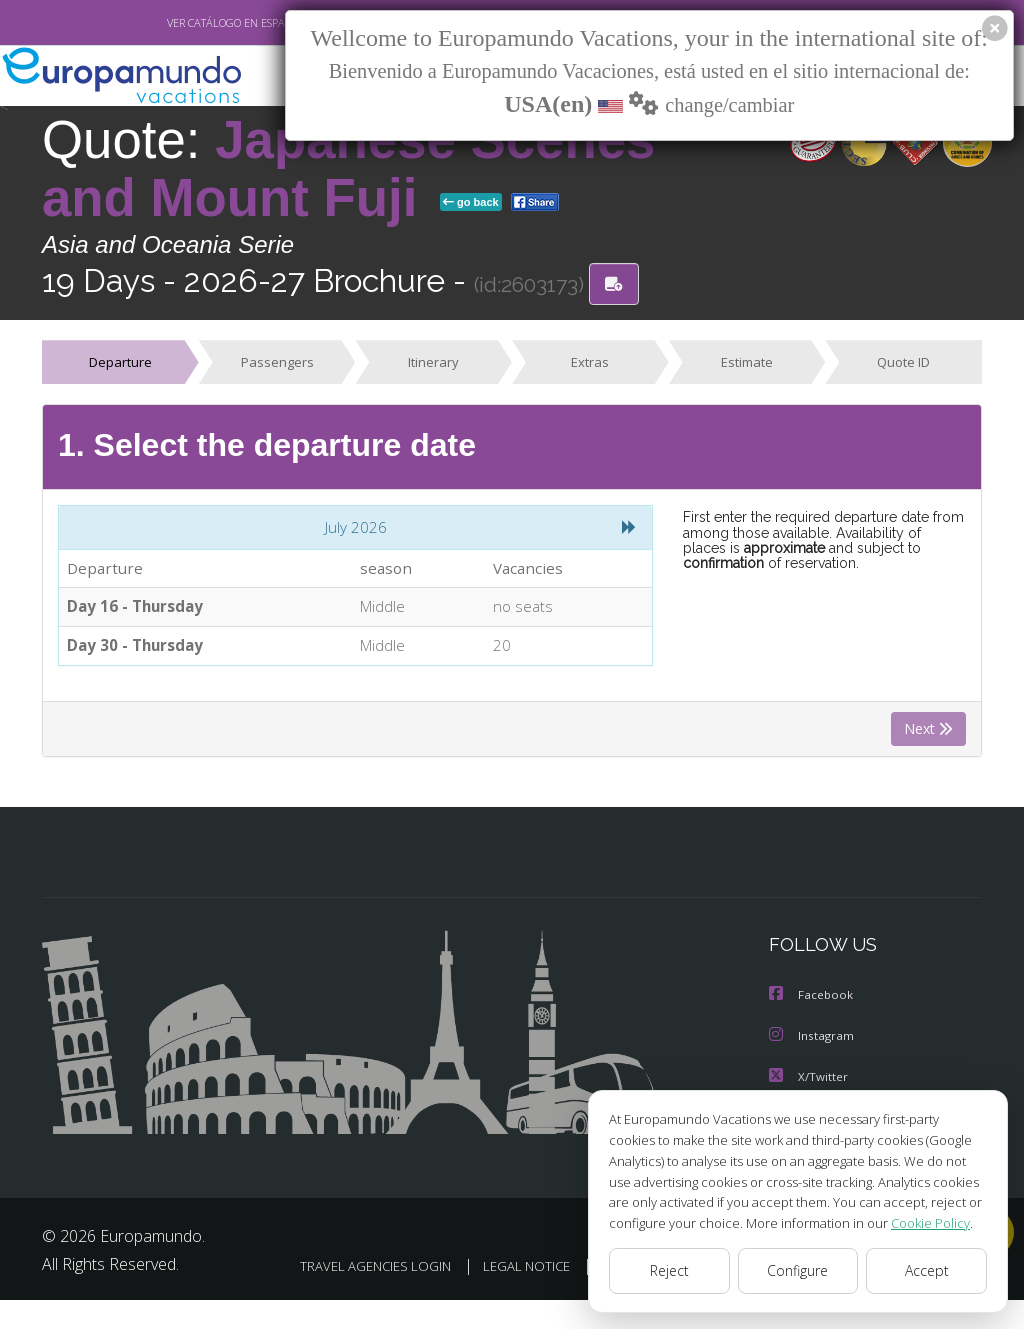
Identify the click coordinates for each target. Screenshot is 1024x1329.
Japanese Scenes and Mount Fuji (348, 168)
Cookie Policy (916, 1222)
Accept (926, 1271)
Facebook (812, 999)
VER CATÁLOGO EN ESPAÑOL (190, 23)
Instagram (812, 1039)
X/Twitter (809, 1079)
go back (471, 202)
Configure (798, 1271)
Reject (669, 1271)
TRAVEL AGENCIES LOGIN (500, 1267)
